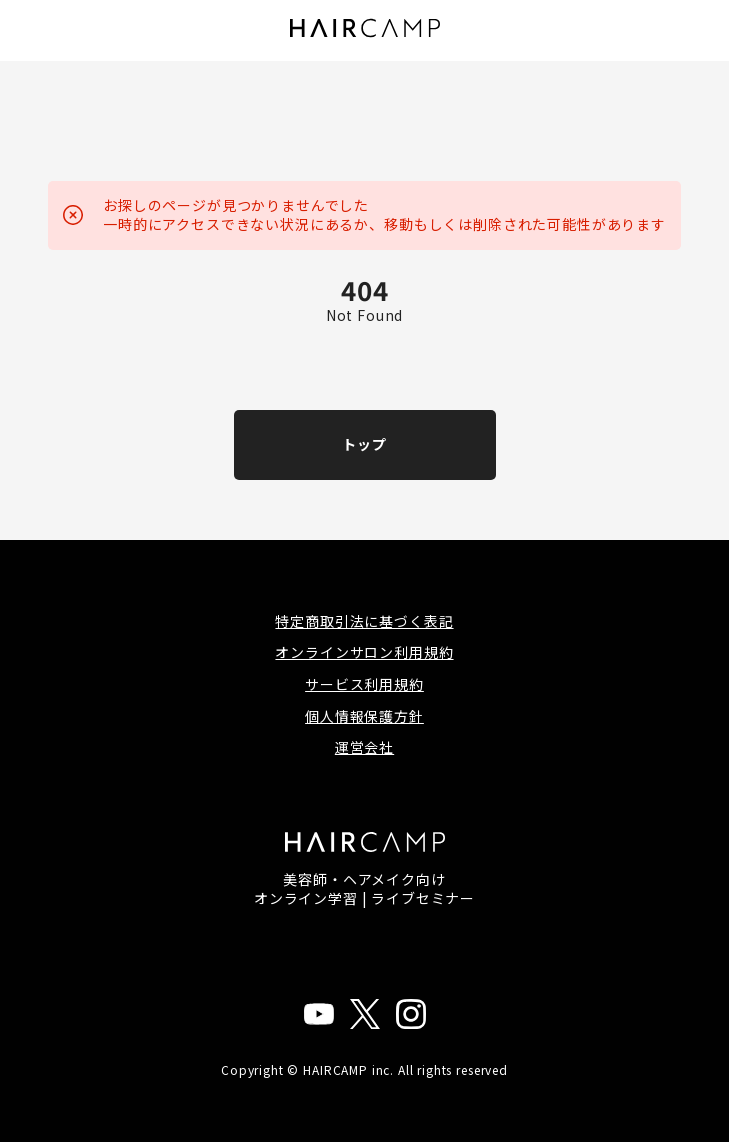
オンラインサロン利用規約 (364, 652)
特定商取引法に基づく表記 (364, 621)
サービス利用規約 (364, 684)
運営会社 (364, 747)
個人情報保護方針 (364, 716)
